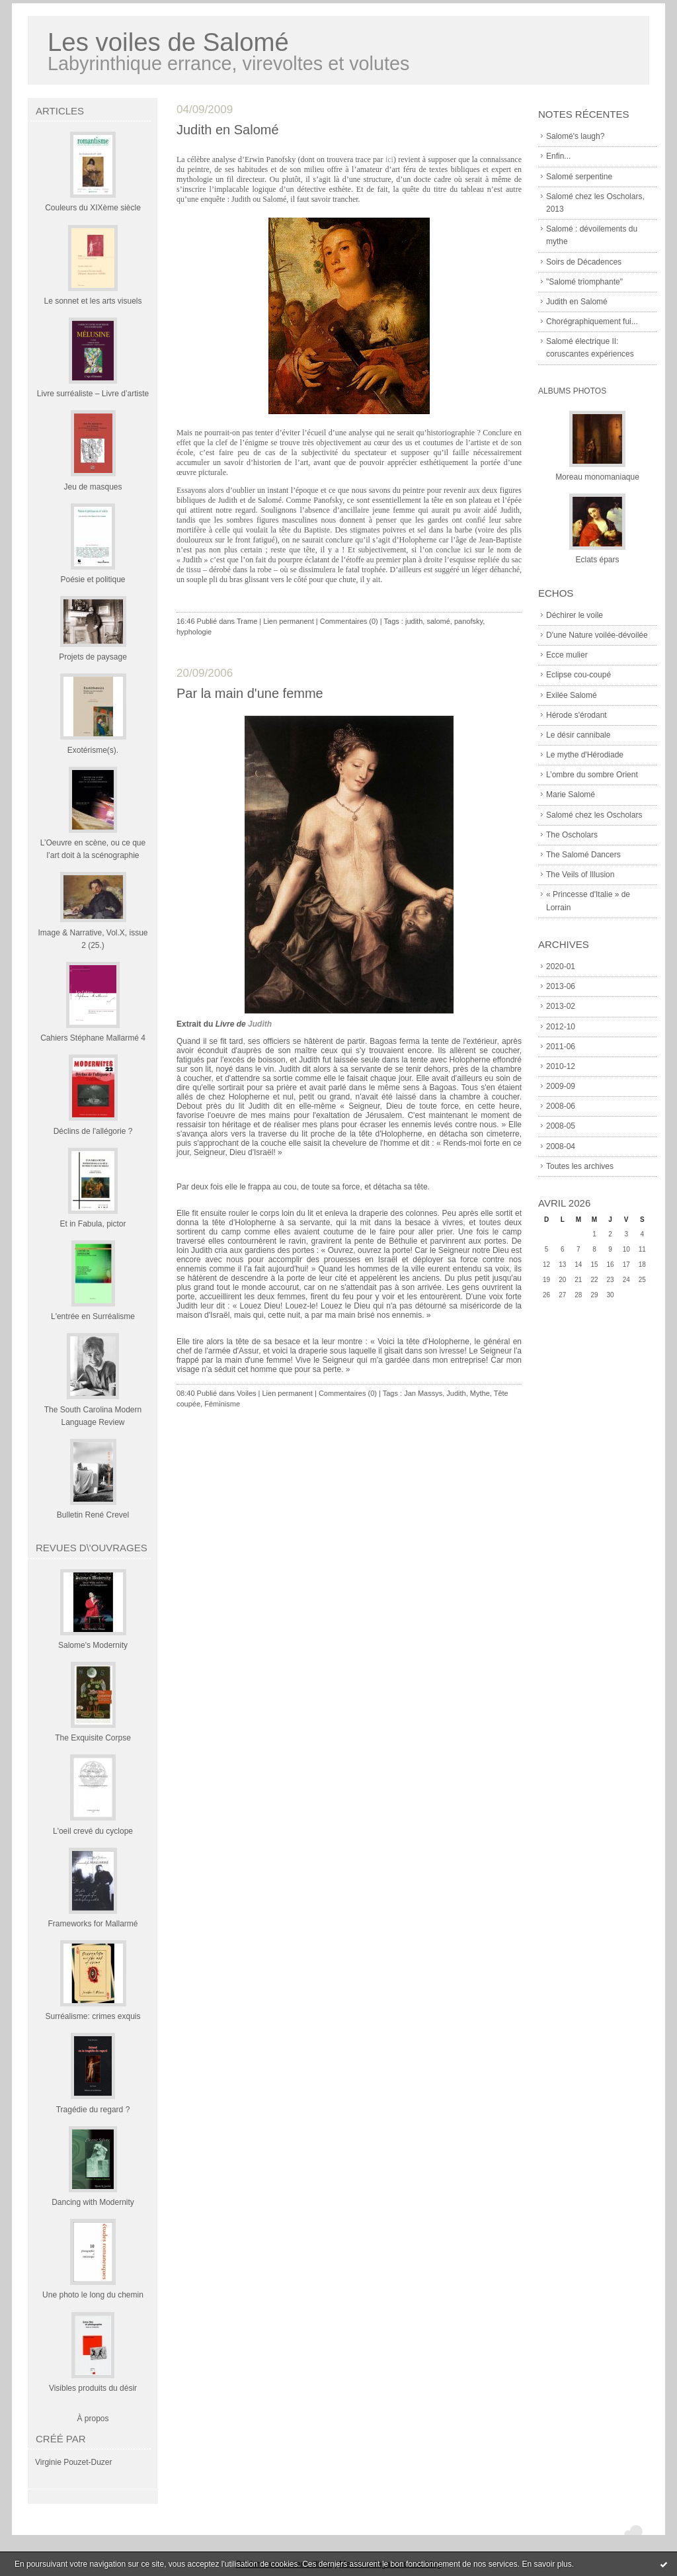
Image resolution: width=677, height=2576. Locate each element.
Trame (247, 621)
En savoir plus (546, 2564)
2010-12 (560, 1066)
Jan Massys (423, 1393)
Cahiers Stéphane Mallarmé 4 (92, 1038)
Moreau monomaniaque (597, 477)
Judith (260, 1024)
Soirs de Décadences (583, 262)
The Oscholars (572, 834)
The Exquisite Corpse (93, 1737)
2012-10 (560, 1026)
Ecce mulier (567, 655)
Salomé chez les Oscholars (594, 815)
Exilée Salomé (571, 695)
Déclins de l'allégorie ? (93, 1131)
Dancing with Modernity (93, 2202)
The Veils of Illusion (580, 874)
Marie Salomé (570, 794)
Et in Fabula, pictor (93, 1223)
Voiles (246, 1393)
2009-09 (560, 1086)
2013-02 (560, 1006)
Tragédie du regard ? (93, 2109)
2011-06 (560, 1046)
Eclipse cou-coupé (578, 674)
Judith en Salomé (577, 301)
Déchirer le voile (574, 615)
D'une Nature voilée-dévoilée (597, 635)
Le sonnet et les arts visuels (92, 301)
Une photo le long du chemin (92, 2294)
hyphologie (194, 632)
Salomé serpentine (579, 176)
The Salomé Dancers (583, 854)
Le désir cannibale (578, 735)
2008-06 (560, 1106)
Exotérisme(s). (92, 750)
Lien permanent (288, 621)
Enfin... (558, 156)
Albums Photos (572, 391)
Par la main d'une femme (250, 693)
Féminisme (222, 1404)
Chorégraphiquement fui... (592, 321)
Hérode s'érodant (576, 715)
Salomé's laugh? (575, 136)
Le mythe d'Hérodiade (584, 754)
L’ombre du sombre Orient (592, 774)
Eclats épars (597, 559)
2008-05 (560, 1126)
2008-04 (560, 1146)
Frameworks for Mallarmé (93, 1923)
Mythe (480, 1393)
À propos (92, 2418)
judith (413, 621)
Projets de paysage (93, 657)
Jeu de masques (92, 487)
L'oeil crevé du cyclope (93, 1831)
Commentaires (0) (349, 621)
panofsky (468, 621)
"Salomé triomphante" (584, 281)
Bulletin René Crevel (93, 1515)
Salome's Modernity (93, 1645)
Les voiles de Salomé (168, 42)
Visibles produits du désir (93, 2388)
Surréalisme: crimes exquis (92, 2016)
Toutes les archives (580, 1166)
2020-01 (560, 966)
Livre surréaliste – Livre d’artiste (93, 393)
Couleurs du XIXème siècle (93, 207)
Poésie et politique (92, 579)
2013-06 (560, 986)
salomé (438, 621)
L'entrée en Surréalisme (93, 1316)
